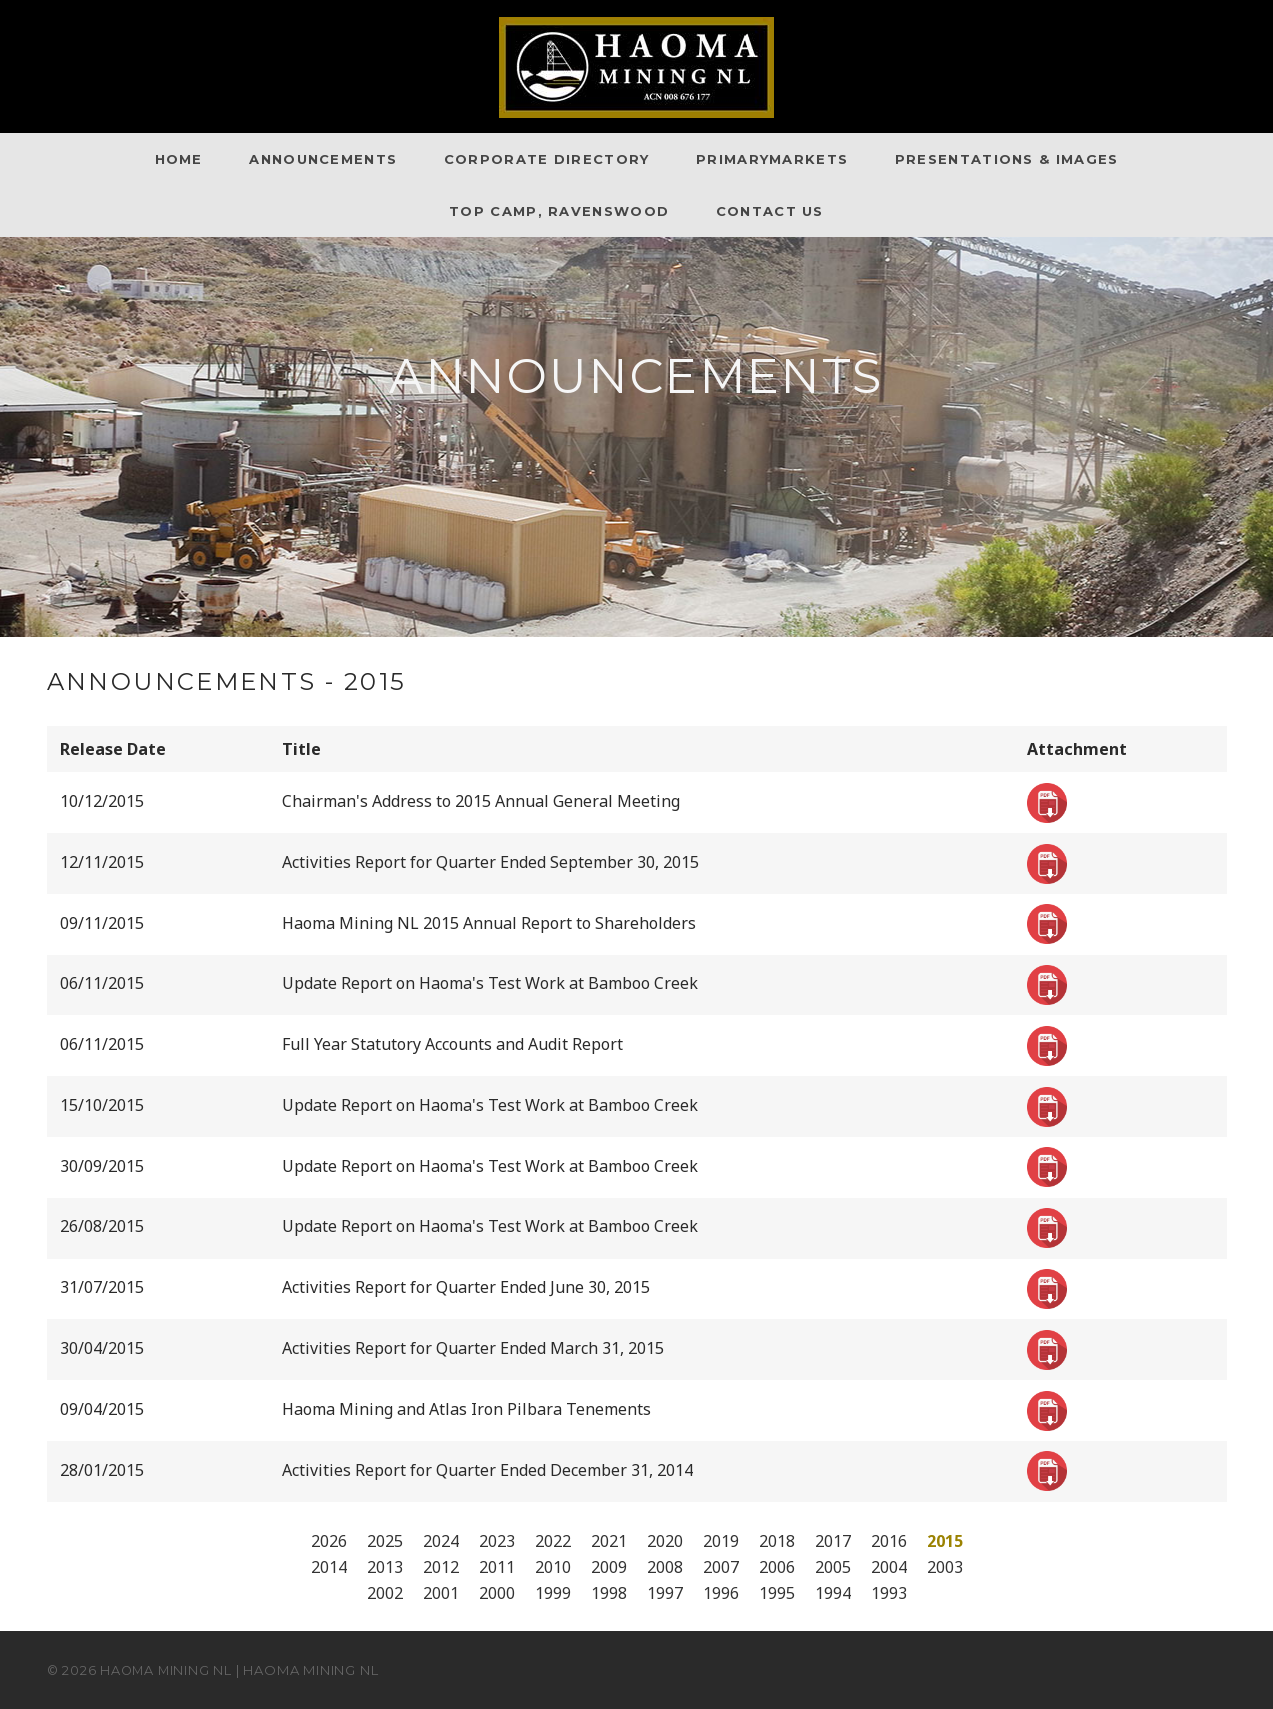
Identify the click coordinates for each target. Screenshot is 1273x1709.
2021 (609, 1541)
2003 (945, 1567)
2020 (665, 1541)
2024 (441, 1541)
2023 (497, 1541)
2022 (553, 1541)
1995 (777, 1593)
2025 (385, 1541)
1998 (609, 1593)
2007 (721, 1567)
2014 (329, 1567)
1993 (889, 1593)
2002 (385, 1593)
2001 (441, 1593)
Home (179, 159)
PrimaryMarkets (772, 159)
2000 (497, 1593)
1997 (665, 1593)
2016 (889, 1541)
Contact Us (770, 211)
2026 (329, 1541)
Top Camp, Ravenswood (559, 211)
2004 (889, 1567)
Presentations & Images (1007, 159)
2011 (497, 1567)
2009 (609, 1567)
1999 (553, 1593)
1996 (721, 1593)
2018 (777, 1541)
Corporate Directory (547, 159)
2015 (945, 1541)
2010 (553, 1567)
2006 (777, 1567)
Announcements (323, 159)
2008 (665, 1567)
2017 (833, 1541)
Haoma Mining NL (167, 1670)
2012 (441, 1567)
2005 (833, 1567)
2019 (721, 1541)
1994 (833, 1593)
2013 (385, 1567)
